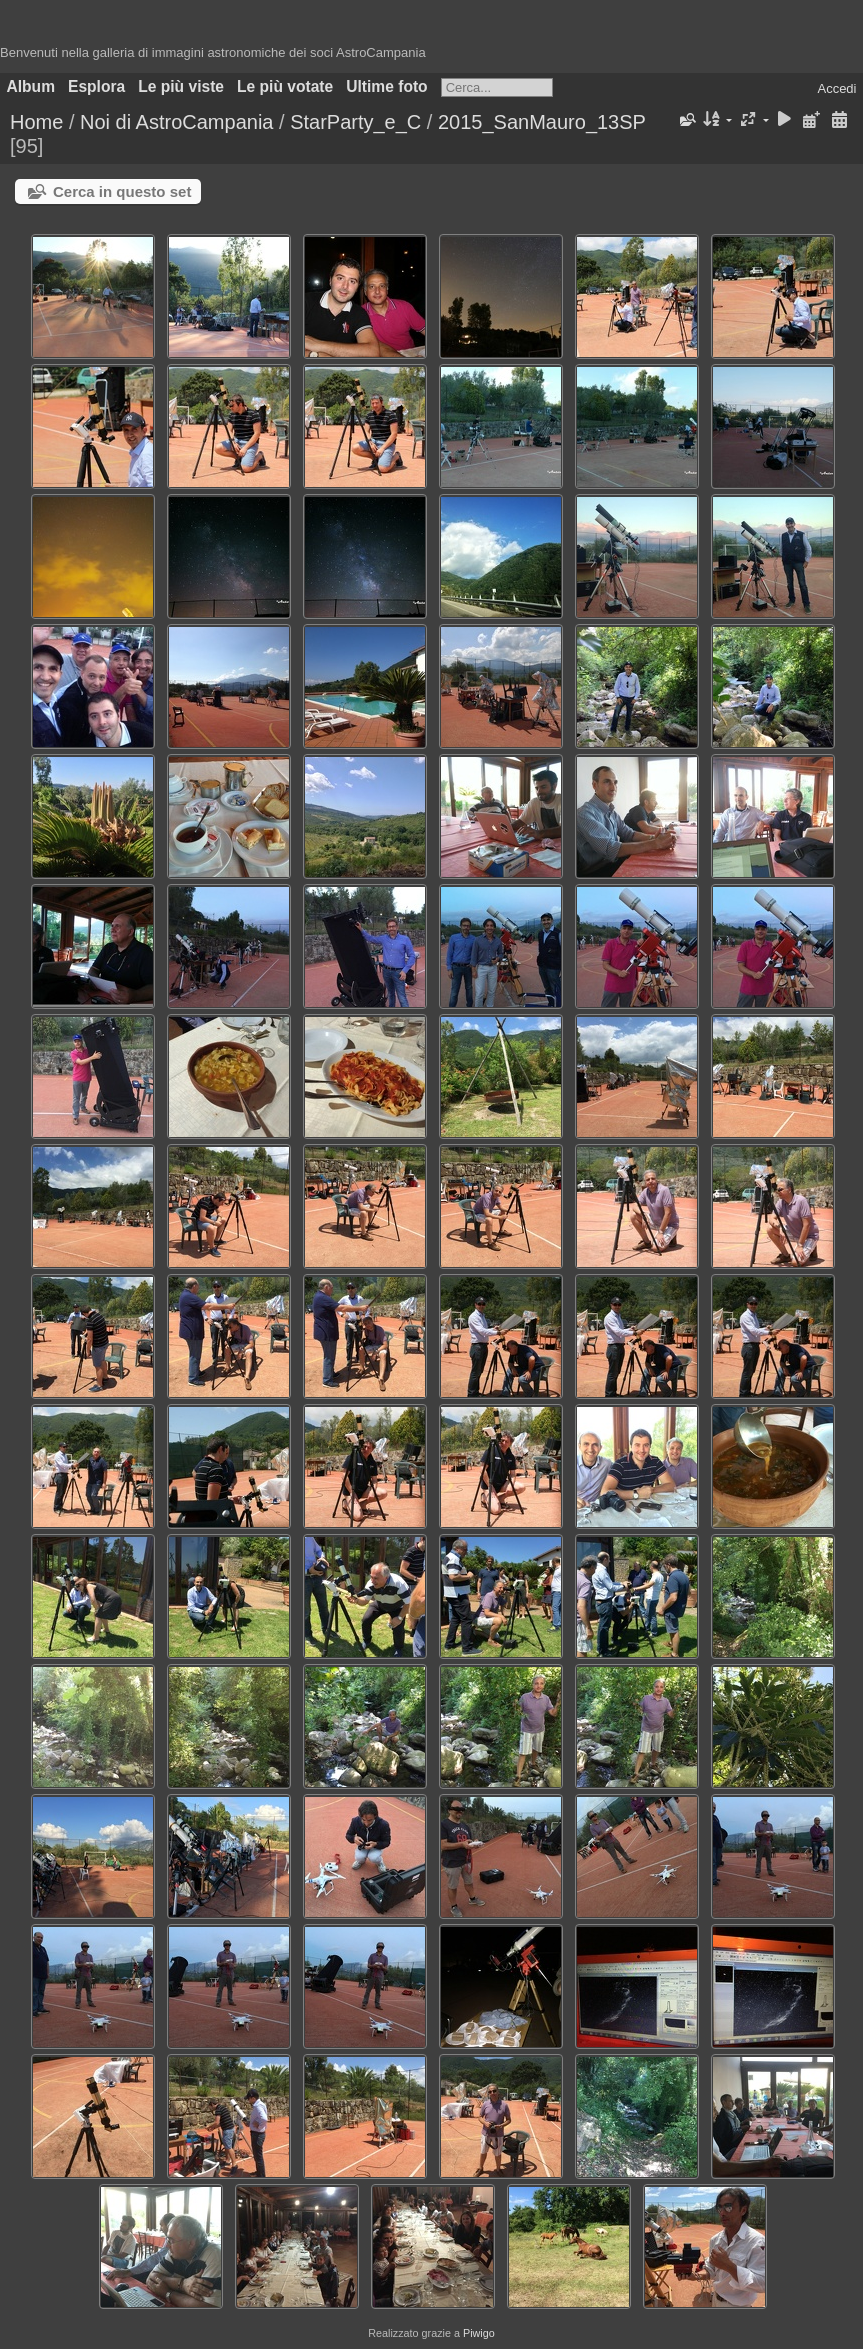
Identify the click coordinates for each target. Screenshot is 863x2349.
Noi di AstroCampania (176, 122)
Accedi (836, 88)
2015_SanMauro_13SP (542, 122)
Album (31, 86)
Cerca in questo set (122, 191)
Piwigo (479, 2333)
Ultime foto (386, 86)
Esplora (96, 86)
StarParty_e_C (355, 122)
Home (36, 122)
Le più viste (181, 86)
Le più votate (285, 86)
